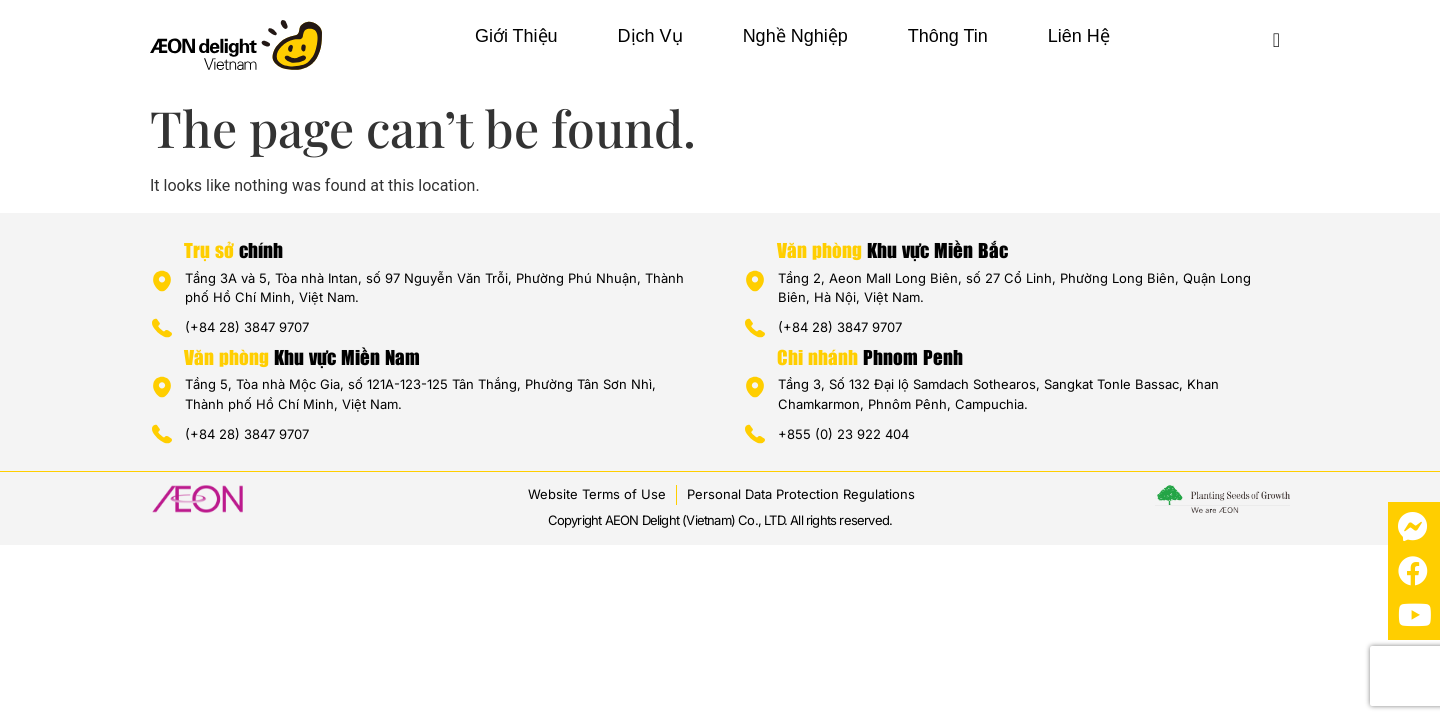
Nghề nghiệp (795, 36)
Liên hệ (1079, 36)
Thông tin (948, 36)
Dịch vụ (650, 36)
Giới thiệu (516, 36)
